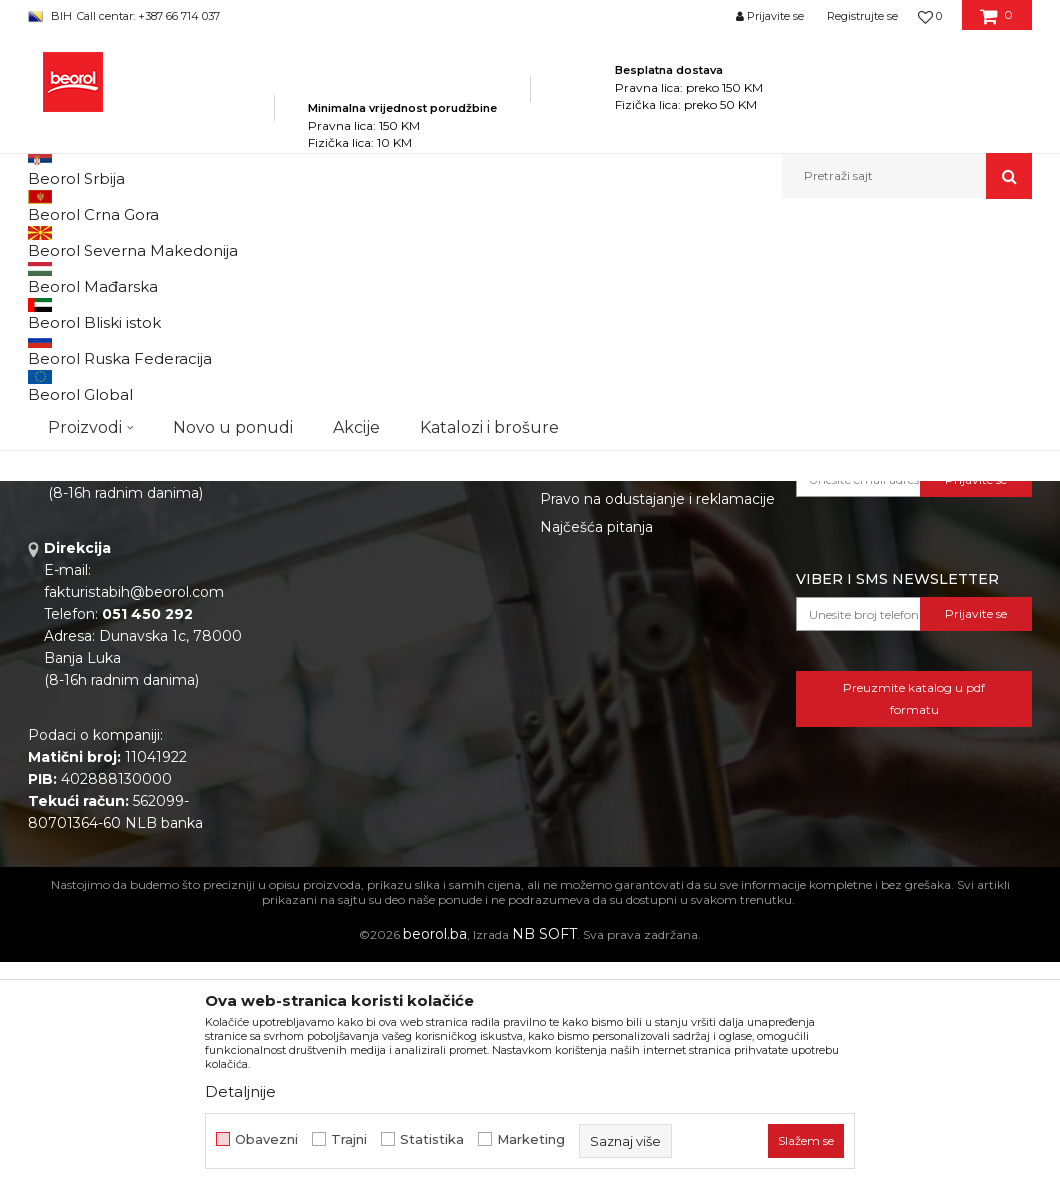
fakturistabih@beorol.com (134, 821)
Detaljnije (240, 1091)
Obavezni (266, 1139)
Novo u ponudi (233, 175)
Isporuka (570, 700)
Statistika (432, 1139)
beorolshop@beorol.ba (177, 678)
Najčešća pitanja (596, 756)
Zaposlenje (322, 616)
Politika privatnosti (604, 588)
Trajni (349, 1139)
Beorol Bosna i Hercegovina (106, 241)
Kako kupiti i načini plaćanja (634, 672)
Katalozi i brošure (343, 672)
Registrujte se (862, 16)
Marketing (531, 1139)
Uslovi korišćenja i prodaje (628, 644)
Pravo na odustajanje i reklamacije (657, 728)
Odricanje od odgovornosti (632, 616)
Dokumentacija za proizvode (384, 700)
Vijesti (304, 644)
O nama (312, 588)
